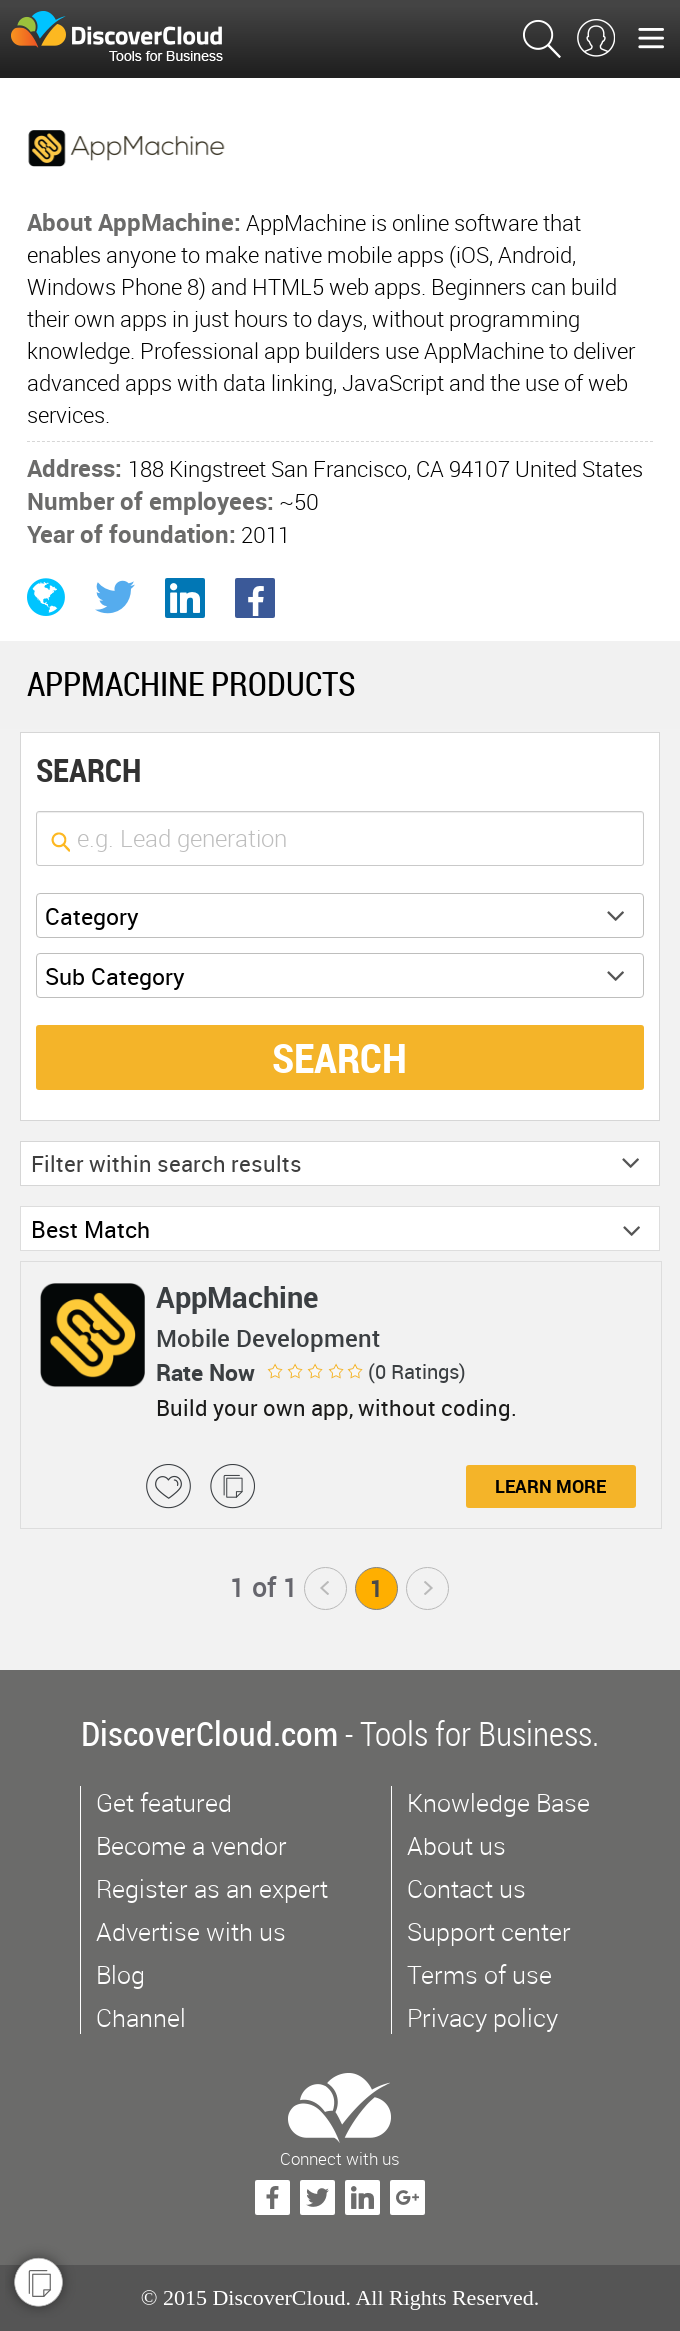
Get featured (164, 1802)
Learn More (550, 1486)
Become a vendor (191, 1845)
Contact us (466, 1888)
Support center (489, 1931)
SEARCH (339, 1057)
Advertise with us (191, 1931)
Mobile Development (268, 1338)
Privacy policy (482, 2017)
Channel (141, 2017)
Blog (120, 1974)
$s (129, 39)
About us (456, 1845)
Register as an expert (212, 1888)
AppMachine (237, 1296)
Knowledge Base (498, 1802)
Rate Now (205, 1372)
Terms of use (479, 1974)
